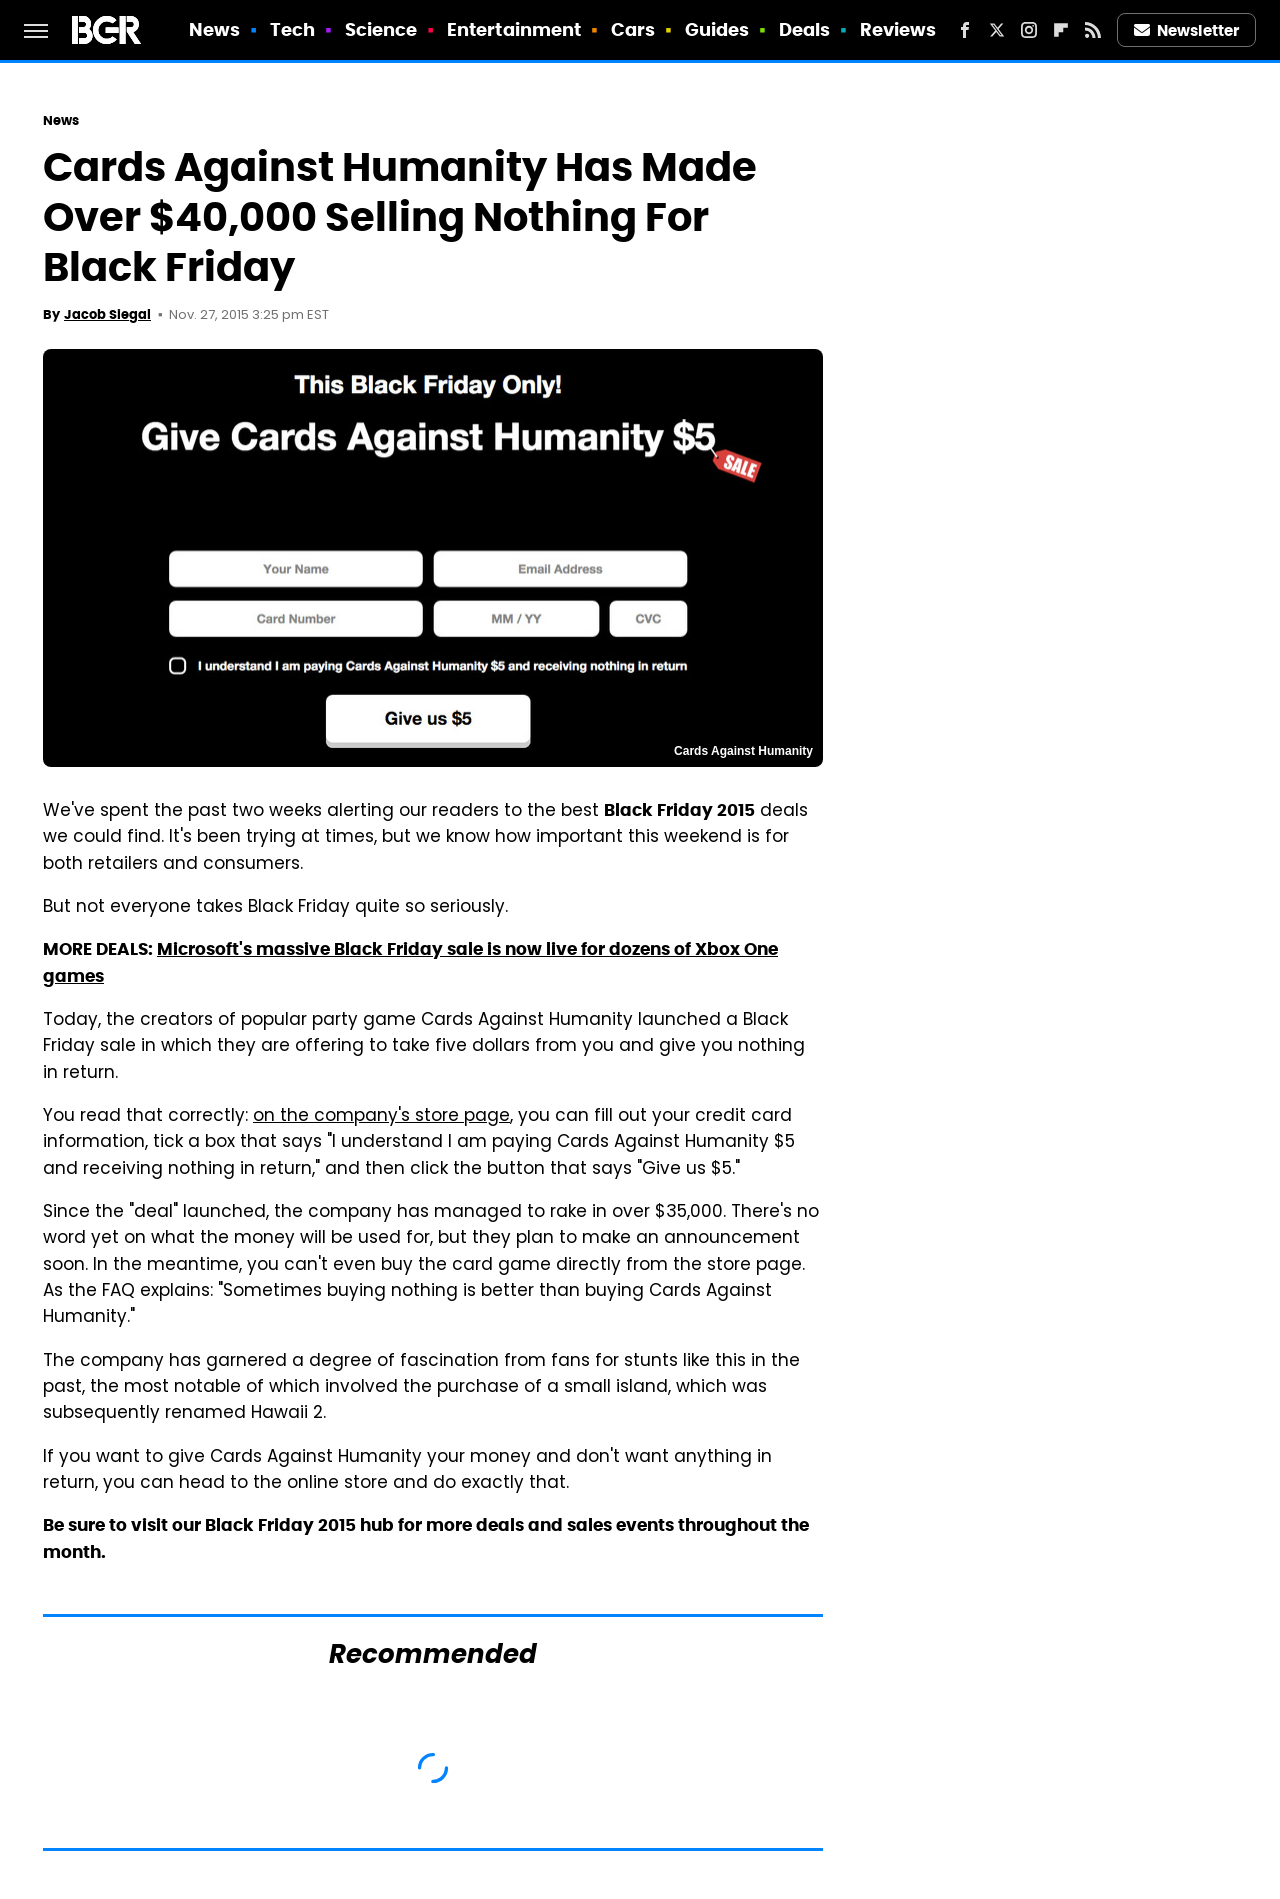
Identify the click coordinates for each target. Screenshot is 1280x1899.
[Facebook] (965, 30)
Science (381, 29)
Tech (292, 29)
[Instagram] (1029, 30)
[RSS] (1093, 30)
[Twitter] (997, 30)
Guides (717, 29)
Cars (633, 29)
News (214, 29)
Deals (805, 29)
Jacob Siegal (107, 314)
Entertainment (514, 29)
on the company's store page (381, 1117)
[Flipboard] (1061, 30)
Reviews (898, 29)
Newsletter (1187, 30)
